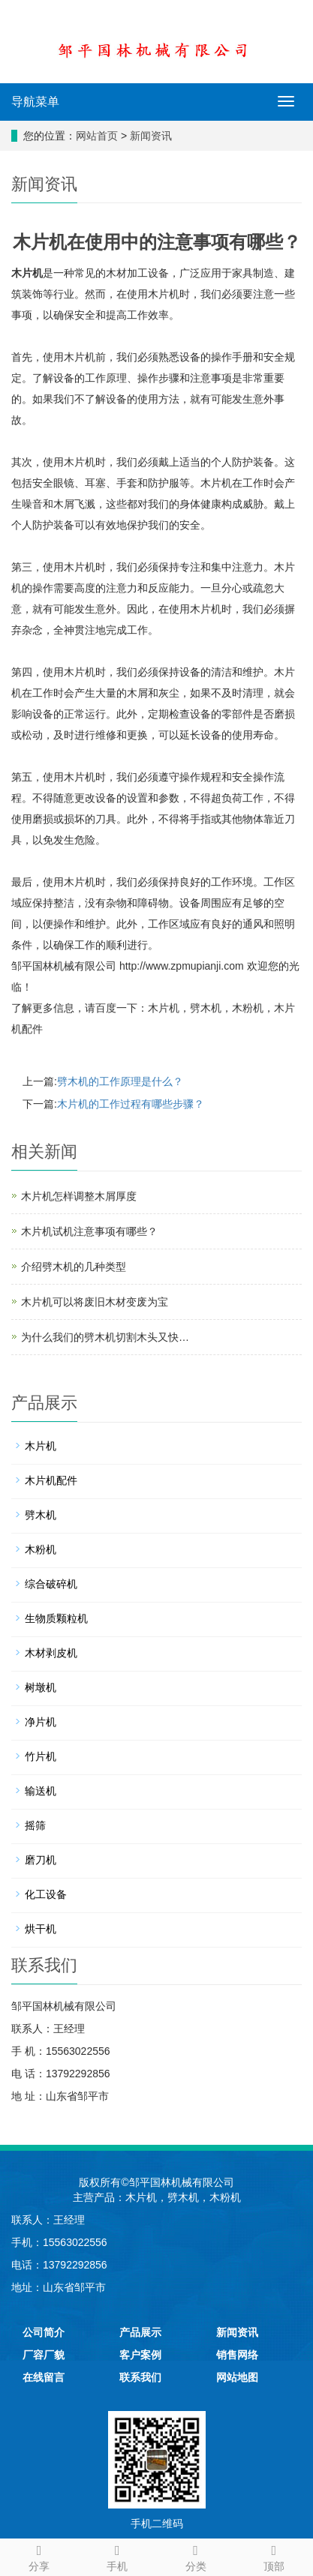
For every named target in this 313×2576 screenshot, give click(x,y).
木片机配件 (51, 1480)
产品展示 (140, 2332)
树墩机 (40, 1687)
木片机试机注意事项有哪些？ (89, 1231)
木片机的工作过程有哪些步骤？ (130, 1104)
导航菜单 (35, 101)
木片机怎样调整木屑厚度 (79, 1196)
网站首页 (97, 136)
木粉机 (247, 1008)
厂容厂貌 (44, 2355)
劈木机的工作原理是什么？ (120, 1081)
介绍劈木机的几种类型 (73, 1267)
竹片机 (40, 1756)
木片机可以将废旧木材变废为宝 (94, 1302)
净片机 (40, 1722)
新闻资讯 (151, 136)
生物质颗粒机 (56, 1618)
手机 (117, 2555)
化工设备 (46, 1894)
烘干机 (40, 1929)
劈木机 (205, 1008)
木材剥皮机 (51, 1653)
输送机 (40, 1791)
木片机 (27, 273)
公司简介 (44, 2332)
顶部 (274, 2555)
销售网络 (237, 2355)
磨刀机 (40, 1860)
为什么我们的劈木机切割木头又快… (105, 1337)
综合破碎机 (51, 1584)
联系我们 (140, 2377)
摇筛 (35, 1825)
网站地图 (237, 2377)
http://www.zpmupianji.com (181, 966)
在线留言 (44, 2377)
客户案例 (140, 2355)
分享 (39, 2555)
